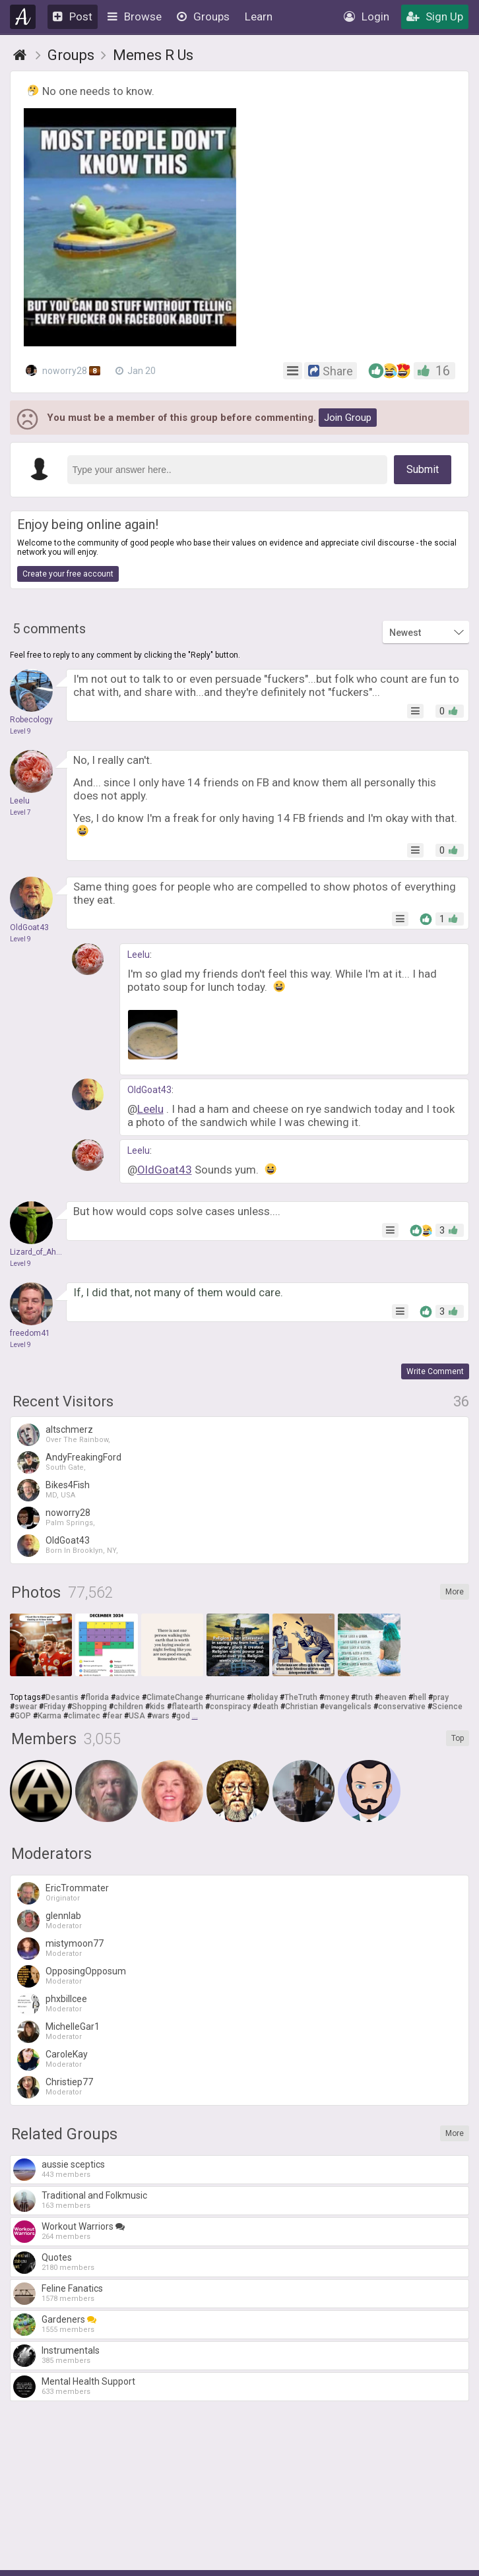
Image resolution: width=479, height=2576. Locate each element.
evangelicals (348, 1706)
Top (457, 1738)
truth (364, 1697)
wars (161, 1715)
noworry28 (63, 370)
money (336, 1697)
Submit (422, 469)
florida (97, 1697)
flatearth (187, 1706)
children (128, 1706)
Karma (49, 1715)
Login (366, 16)
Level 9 (20, 731)
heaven (392, 1697)
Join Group (347, 418)
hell (419, 1697)
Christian (301, 1706)
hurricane (227, 1697)
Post (72, 16)
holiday (264, 1697)
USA (137, 1715)
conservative (402, 1706)
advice (127, 1697)
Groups (203, 16)
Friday (54, 1706)
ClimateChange (174, 1697)
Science (447, 1706)
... (195, 1715)
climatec (84, 1715)
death (267, 1706)
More (454, 1591)
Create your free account (67, 574)
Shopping (89, 1706)
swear (26, 1706)
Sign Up (434, 16)
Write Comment (435, 1371)
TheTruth (300, 1697)
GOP (23, 1715)
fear (114, 1715)
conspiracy (230, 1706)
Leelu (138, 954)
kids (157, 1706)
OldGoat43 (149, 1089)
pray (441, 1697)
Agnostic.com (23, 17)
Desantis (62, 1697)
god (183, 1715)
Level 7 (20, 812)
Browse (135, 16)
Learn (258, 16)
